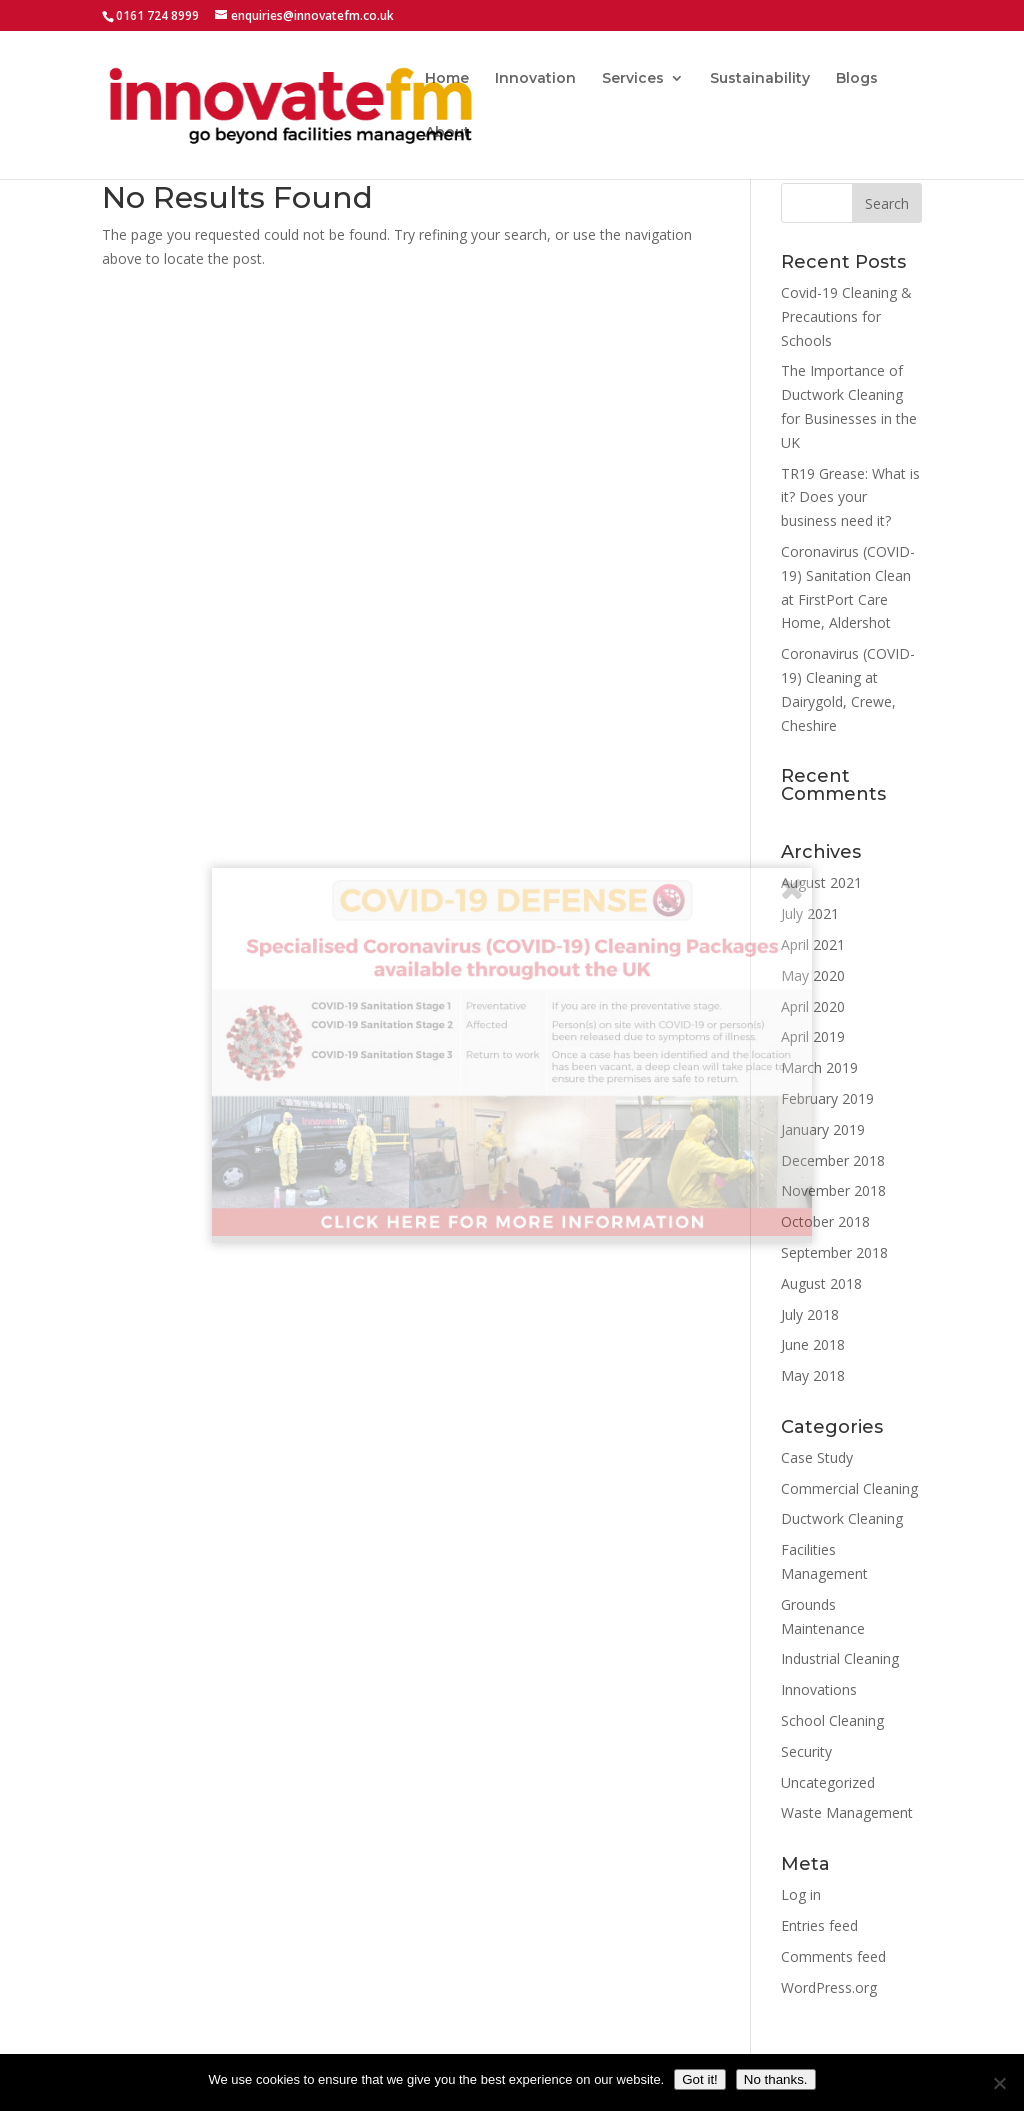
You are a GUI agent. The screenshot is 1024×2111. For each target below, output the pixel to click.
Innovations (819, 1689)
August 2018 (821, 1283)
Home (447, 79)
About (447, 133)
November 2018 (833, 1190)
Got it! (700, 2079)
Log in (801, 1894)
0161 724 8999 (157, 15)
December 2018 (833, 1160)
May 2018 (813, 1375)
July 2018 (810, 1314)
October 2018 (825, 1221)
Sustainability (760, 79)
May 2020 (813, 975)
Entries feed (819, 1925)
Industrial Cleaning (840, 1658)
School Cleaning (832, 1720)
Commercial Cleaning (849, 1488)
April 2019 (813, 1036)
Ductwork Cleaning (842, 1518)
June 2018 (813, 1344)
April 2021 (813, 944)
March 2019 (819, 1067)
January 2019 (823, 1129)
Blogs (857, 79)
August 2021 (821, 882)
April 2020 (813, 1006)
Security (806, 1751)
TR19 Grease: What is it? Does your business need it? (850, 497)
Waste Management (847, 1812)
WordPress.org (829, 1987)
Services (633, 79)
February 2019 (827, 1098)
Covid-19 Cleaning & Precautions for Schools (846, 316)
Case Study (817, 1457)
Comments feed (833, 1956)
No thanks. (776, 2079)
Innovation (535, 79)
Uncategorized (828, 1782)
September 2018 (834, 1252)
